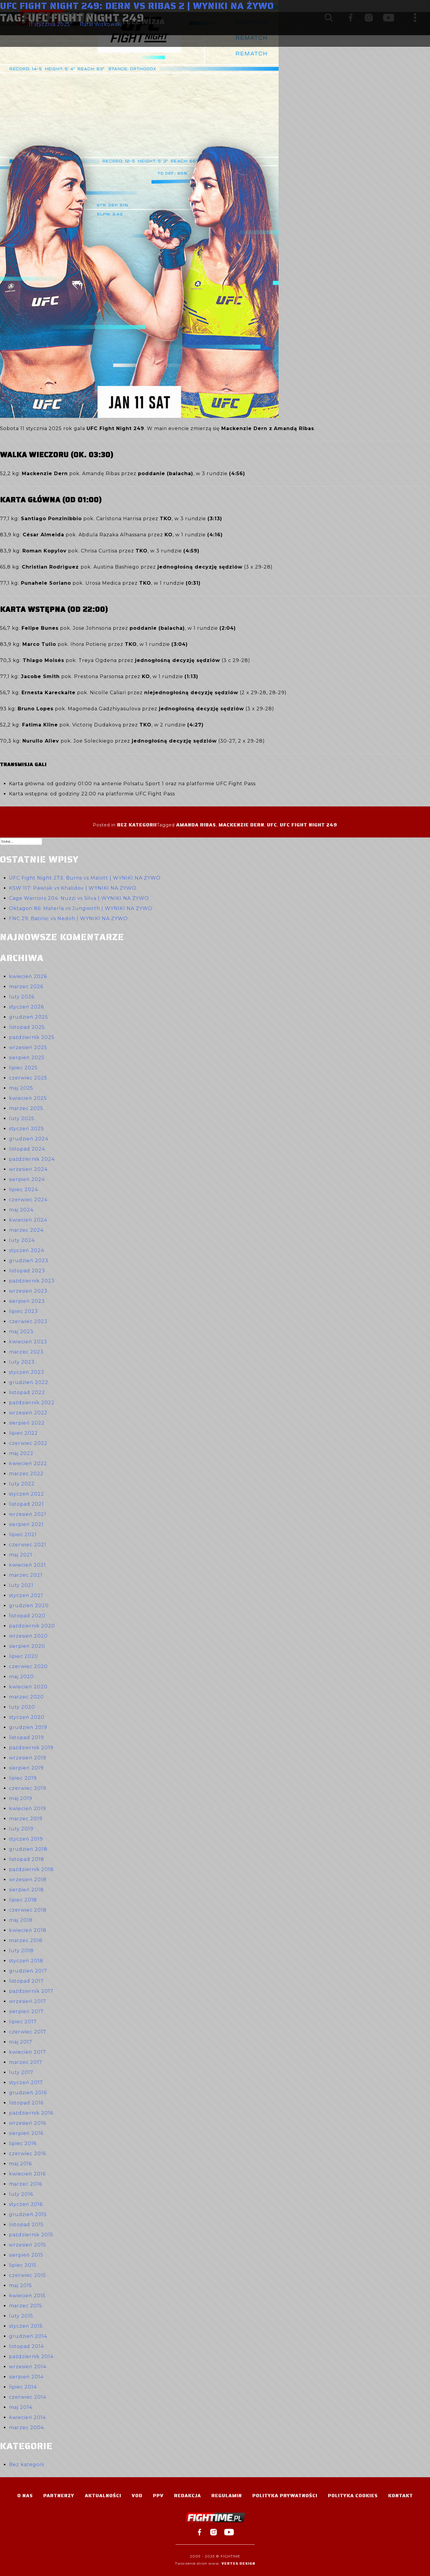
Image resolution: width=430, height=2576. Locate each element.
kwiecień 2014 (27, 2417)
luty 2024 (22, 1240)
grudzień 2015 (28, 2214)
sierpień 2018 (26, 1890)
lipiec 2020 (23, 1656)
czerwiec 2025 (28, 1078)
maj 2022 (21, 1453)
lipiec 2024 (23, 1189)
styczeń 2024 (26, 1250)
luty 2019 (21, 1829)
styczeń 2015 (26, 2326)
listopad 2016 (26, 2103)
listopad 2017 (26, 1981)
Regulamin (226, 2495)
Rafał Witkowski (101, 24)
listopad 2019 (26, 1737)
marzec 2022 (26, 1473)
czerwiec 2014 (27, 2397)
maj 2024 (21, 1210)
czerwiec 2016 (27, 2153)
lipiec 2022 (23, 1433)
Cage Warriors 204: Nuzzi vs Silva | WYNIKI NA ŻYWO (79, 898)
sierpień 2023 (27, 1301)
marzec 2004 (26, 2427)
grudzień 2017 (28, 1971)
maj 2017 (20, 2042)
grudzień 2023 (28, 1260)
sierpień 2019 (26, 1768)
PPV (158, 2495)
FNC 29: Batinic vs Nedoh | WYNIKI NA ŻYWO (68, 918)
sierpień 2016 (26, 2133)
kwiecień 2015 (27, 2295)
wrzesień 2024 (28, 1169)
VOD (137, 2495)
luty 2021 (21, 1585)
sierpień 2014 (26, 2377)
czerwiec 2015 (27, 2275)
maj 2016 (20, 2164)
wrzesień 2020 (28, 1636)
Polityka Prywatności (284, 2495)
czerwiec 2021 (27, 1545)
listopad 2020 (27, 1616)
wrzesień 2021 (27, 1514)
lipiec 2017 (23, 2021)
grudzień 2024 (28, 1139)
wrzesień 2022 (28, 1413)
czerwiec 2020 (28, 1666)
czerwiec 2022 (28, 1443)
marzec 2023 (26, 1352)
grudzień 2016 (28, 2092)
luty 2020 (22, 1707)
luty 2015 (21, 2316)
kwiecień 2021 (27, 1565)
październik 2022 (32, 1402)
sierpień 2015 (26, 2255)
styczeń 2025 (26, 1128)
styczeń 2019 (26, 1839)
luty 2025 (21, 1118)
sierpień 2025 (26, 1057)
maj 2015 (20, 2285)
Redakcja (187, 2495)
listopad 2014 (26, 2346)
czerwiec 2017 (27, 2032)
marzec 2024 (26, 1230)
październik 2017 (31, 1991)
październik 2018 (31, 1869)
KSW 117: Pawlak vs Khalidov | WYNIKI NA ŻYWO (72, 888)
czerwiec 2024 (28, 1199)
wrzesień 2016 (27, 2123)
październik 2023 (32, 1281)
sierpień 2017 (26, 2011)
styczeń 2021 (26, 1595)
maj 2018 (21, 1920)
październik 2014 (31, 2356)
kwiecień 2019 (27, 1808)
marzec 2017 (25, 2062)
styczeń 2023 (26, 1372)
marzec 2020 (26, 1697)
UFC (272, 825)
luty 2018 (21, 1950)
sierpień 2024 (27, 1179)
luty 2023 (22, 1362)
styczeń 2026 (26, 1007)
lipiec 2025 (23, 1068)
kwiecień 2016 (27, 2174)
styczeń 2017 (26, 2082)
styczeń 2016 (26, 2204)
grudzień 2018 (28, 1849)
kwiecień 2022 (28, 1463)
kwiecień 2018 (27, 1930)
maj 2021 (20, 1555)
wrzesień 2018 (28, 1879)
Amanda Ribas (196, 825)
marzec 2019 (25, 1818)
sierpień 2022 (27, 1423)
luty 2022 (22, 1484)
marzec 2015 (25, 2306)
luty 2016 (21, 2194)
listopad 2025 (27, 1027)
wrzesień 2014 (27, 2366)
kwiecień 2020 (28, 1687)
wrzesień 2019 (27, 1758)
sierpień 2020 (27, 1646)
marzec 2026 (26, 986)
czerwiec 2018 (28, 1910)
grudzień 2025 (28, 1017)
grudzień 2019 (28, 1727)
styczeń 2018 (26, 1961)
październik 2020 (32, 1626)
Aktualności (103, 2495)
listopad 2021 (26, 1504)
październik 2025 (31, 1037)
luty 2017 (21, 2072)
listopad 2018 (26, 1859)
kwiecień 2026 (28, 976)
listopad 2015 (26, 2224)
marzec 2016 (25, 2184)
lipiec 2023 (23, 1311)
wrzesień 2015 (27, 2245)
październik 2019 (31, 1747)
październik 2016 (31, 2113)
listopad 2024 (27, 1149)
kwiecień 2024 (28, 1220)
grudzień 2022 (28, 1382)
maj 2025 (21, 1088)
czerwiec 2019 (27, 1788)
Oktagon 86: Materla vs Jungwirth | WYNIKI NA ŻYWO (81, 908)
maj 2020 (21, 1676)
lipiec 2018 (23, 1900)
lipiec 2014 (23, 2387)
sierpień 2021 (26, 1524)
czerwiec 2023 (28, 1321)
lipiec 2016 (22, 2143)
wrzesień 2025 (28, 1047)
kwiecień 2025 (28, 1098)
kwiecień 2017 (27, 2052)
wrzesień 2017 (27, 2001)
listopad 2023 (27, 1271)
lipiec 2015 (22, 2265)
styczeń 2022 (26, 1494)
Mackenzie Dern (241, 825)
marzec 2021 (25, 1575)
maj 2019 (20, 1798)
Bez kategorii (137, 825)
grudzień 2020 (29, 1605)
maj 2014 (20, 2407)
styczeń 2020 (26, 1717)
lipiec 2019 (23, 1778)
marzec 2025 (26, 1108)
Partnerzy (58, 2495)
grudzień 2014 (28, 2336)
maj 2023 (21, 1331)
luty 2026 (21, 997)
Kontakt (400, 2495)
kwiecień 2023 (28, 1342)
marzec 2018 (26, 1940)
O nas (25, 2495)
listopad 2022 (27, 1392)
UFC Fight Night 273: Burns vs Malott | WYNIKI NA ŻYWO (85, 878)
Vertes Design (238, 2563)
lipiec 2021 (23, 1534)
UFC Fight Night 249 (308, 825)
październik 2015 (31, 2235)
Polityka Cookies (353, 2495)
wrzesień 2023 (28, 1291)
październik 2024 (32, 1159)
